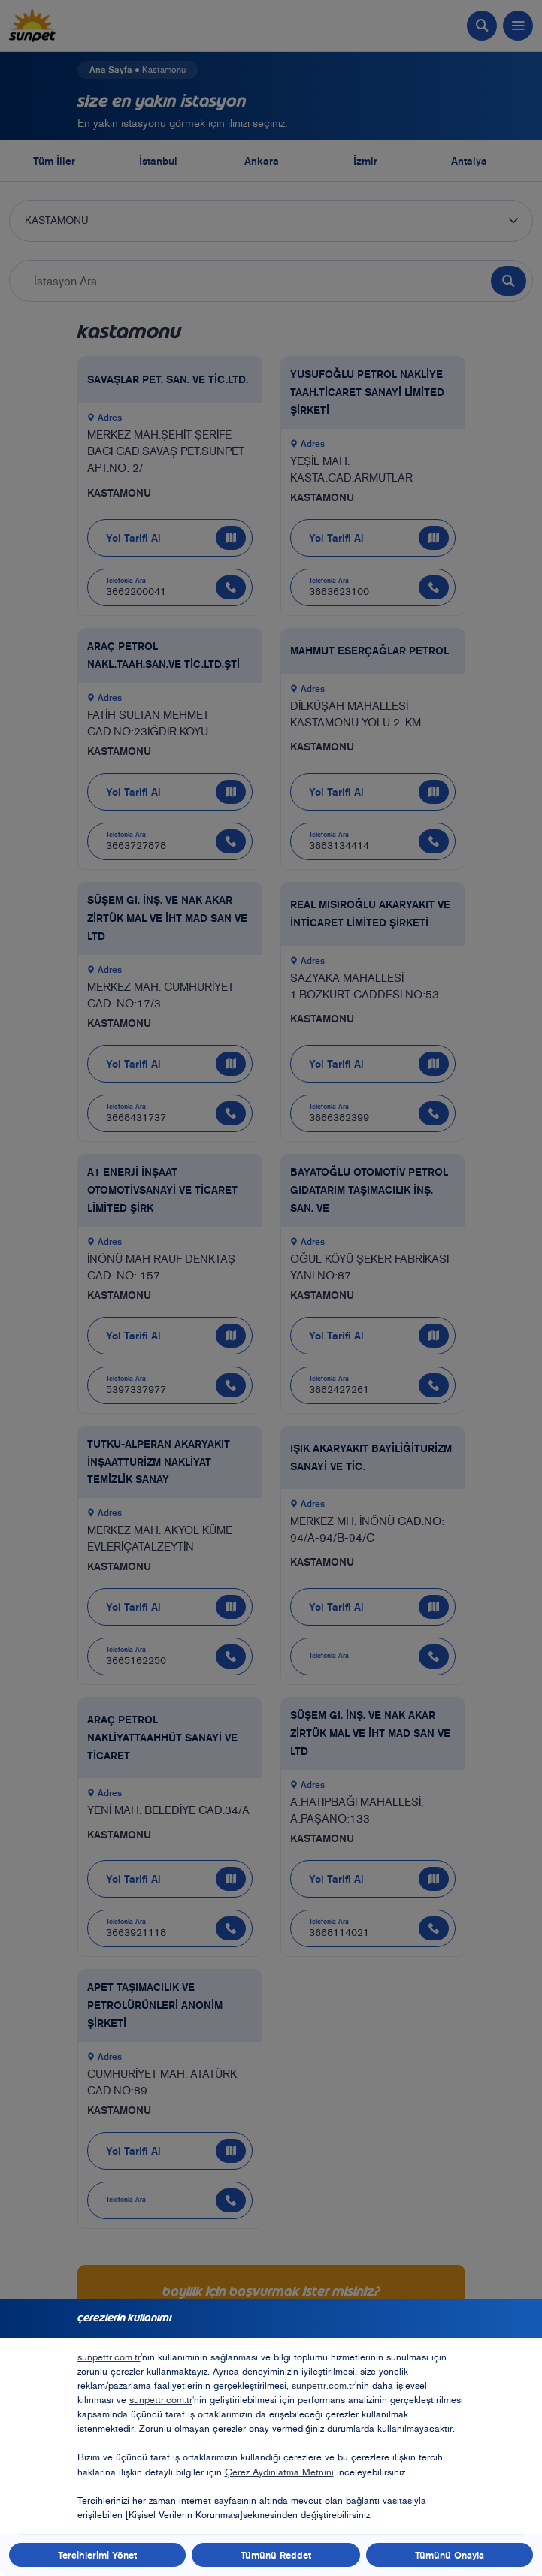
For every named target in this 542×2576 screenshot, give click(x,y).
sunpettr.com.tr (109, 2357)
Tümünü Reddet (276, 2555)
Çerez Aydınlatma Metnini (279, 2472)
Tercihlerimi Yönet (97, 2555)
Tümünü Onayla (449, 2555)
